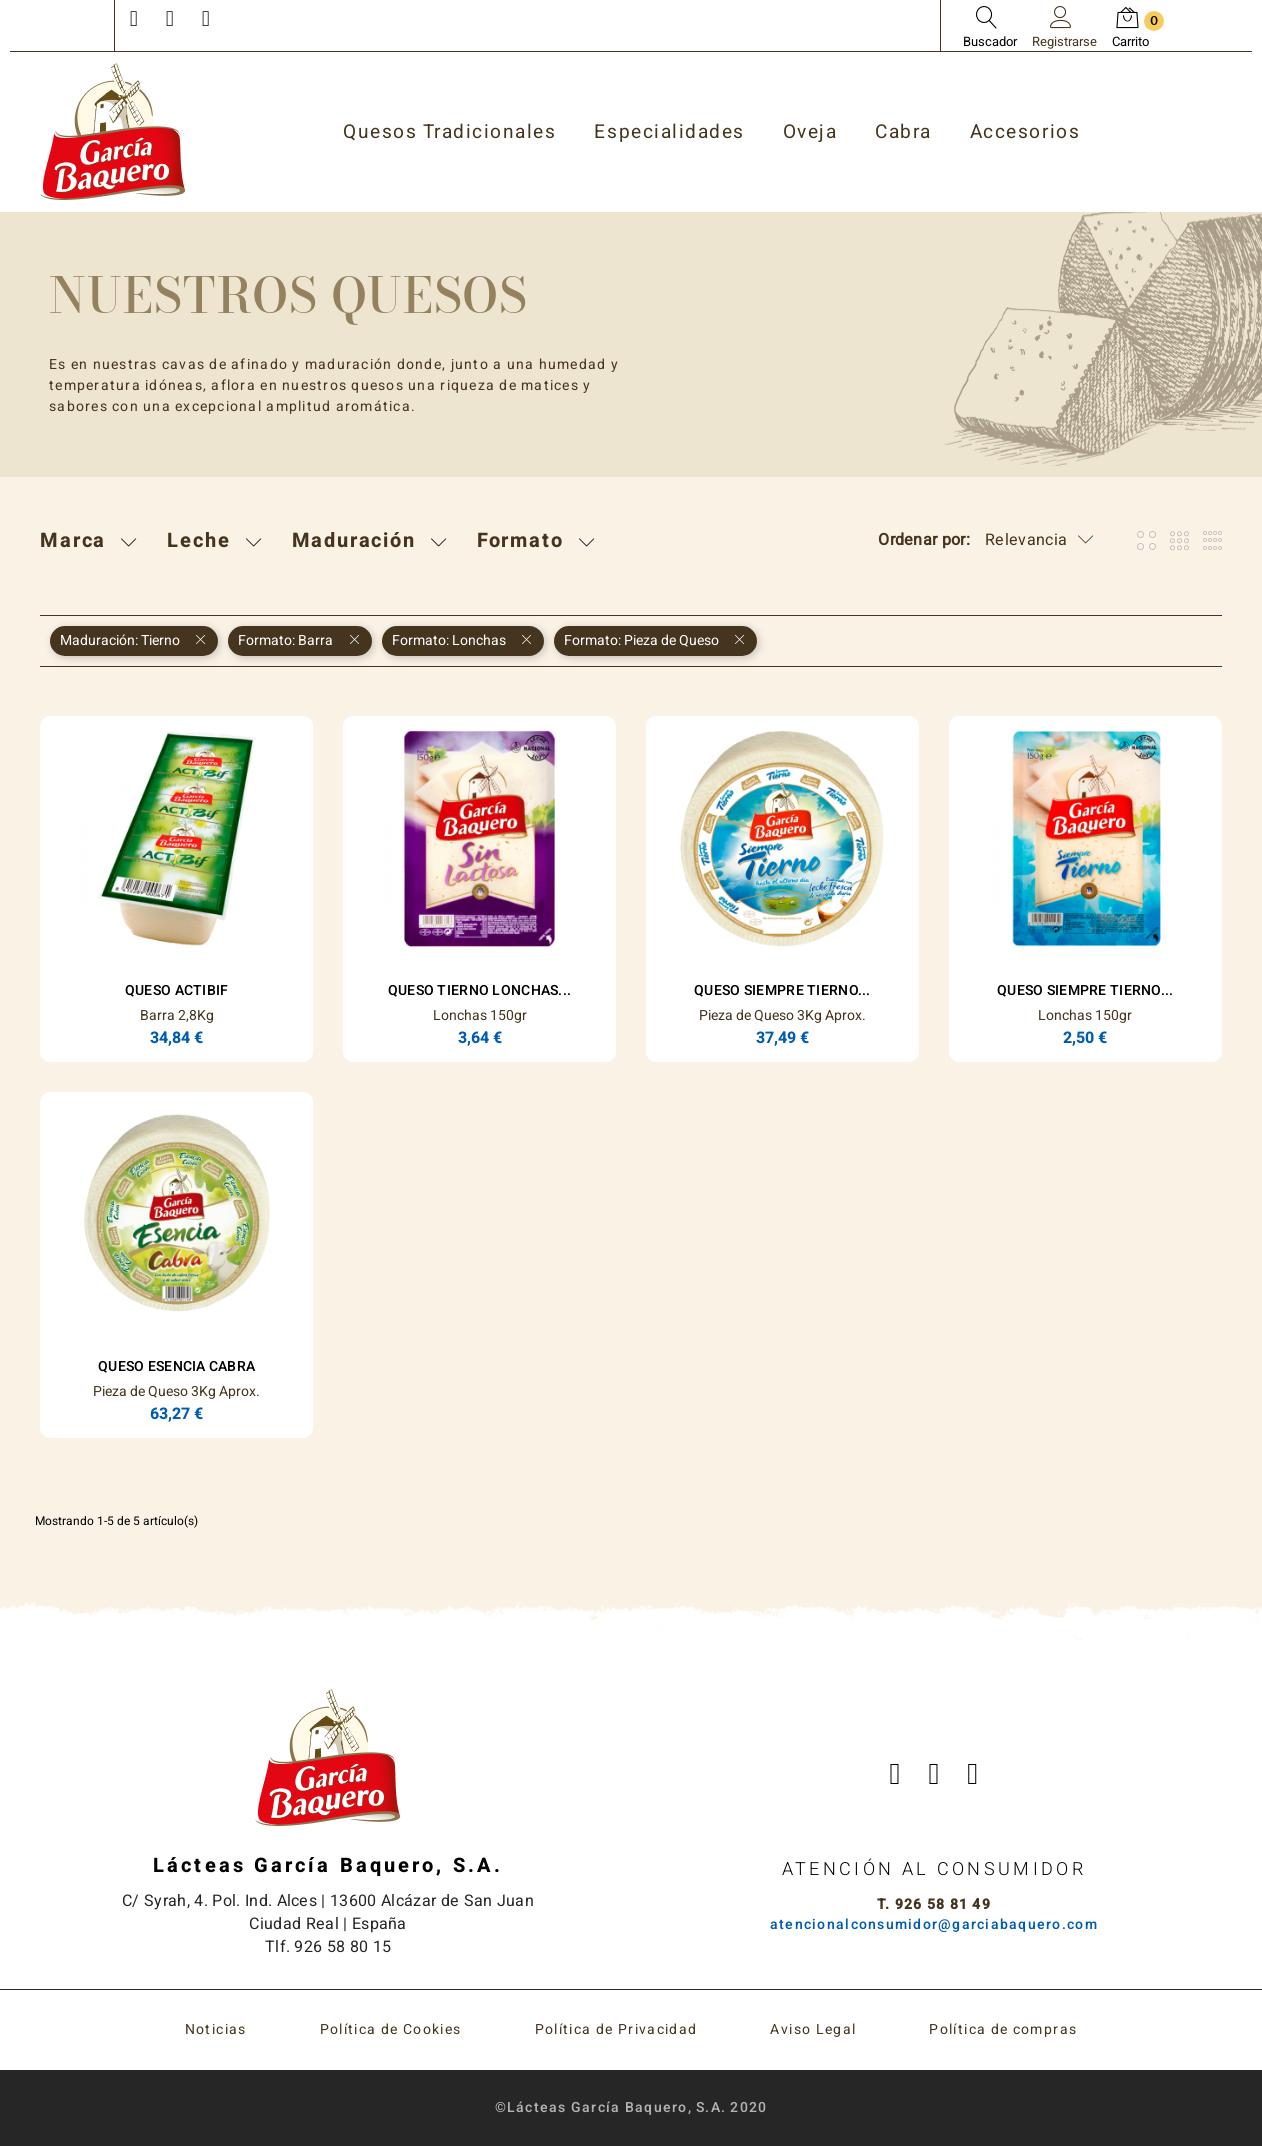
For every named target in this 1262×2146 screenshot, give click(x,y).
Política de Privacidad (616, 2029)
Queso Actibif (177, 990)
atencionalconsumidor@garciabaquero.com (934, 1924)
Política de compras (1003, 2029)
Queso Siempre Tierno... (782, 990)
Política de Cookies (391, 2029)
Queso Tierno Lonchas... (479, 990)
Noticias (216, 2029)
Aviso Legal (813, 2029)
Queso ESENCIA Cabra (176, 1366)
